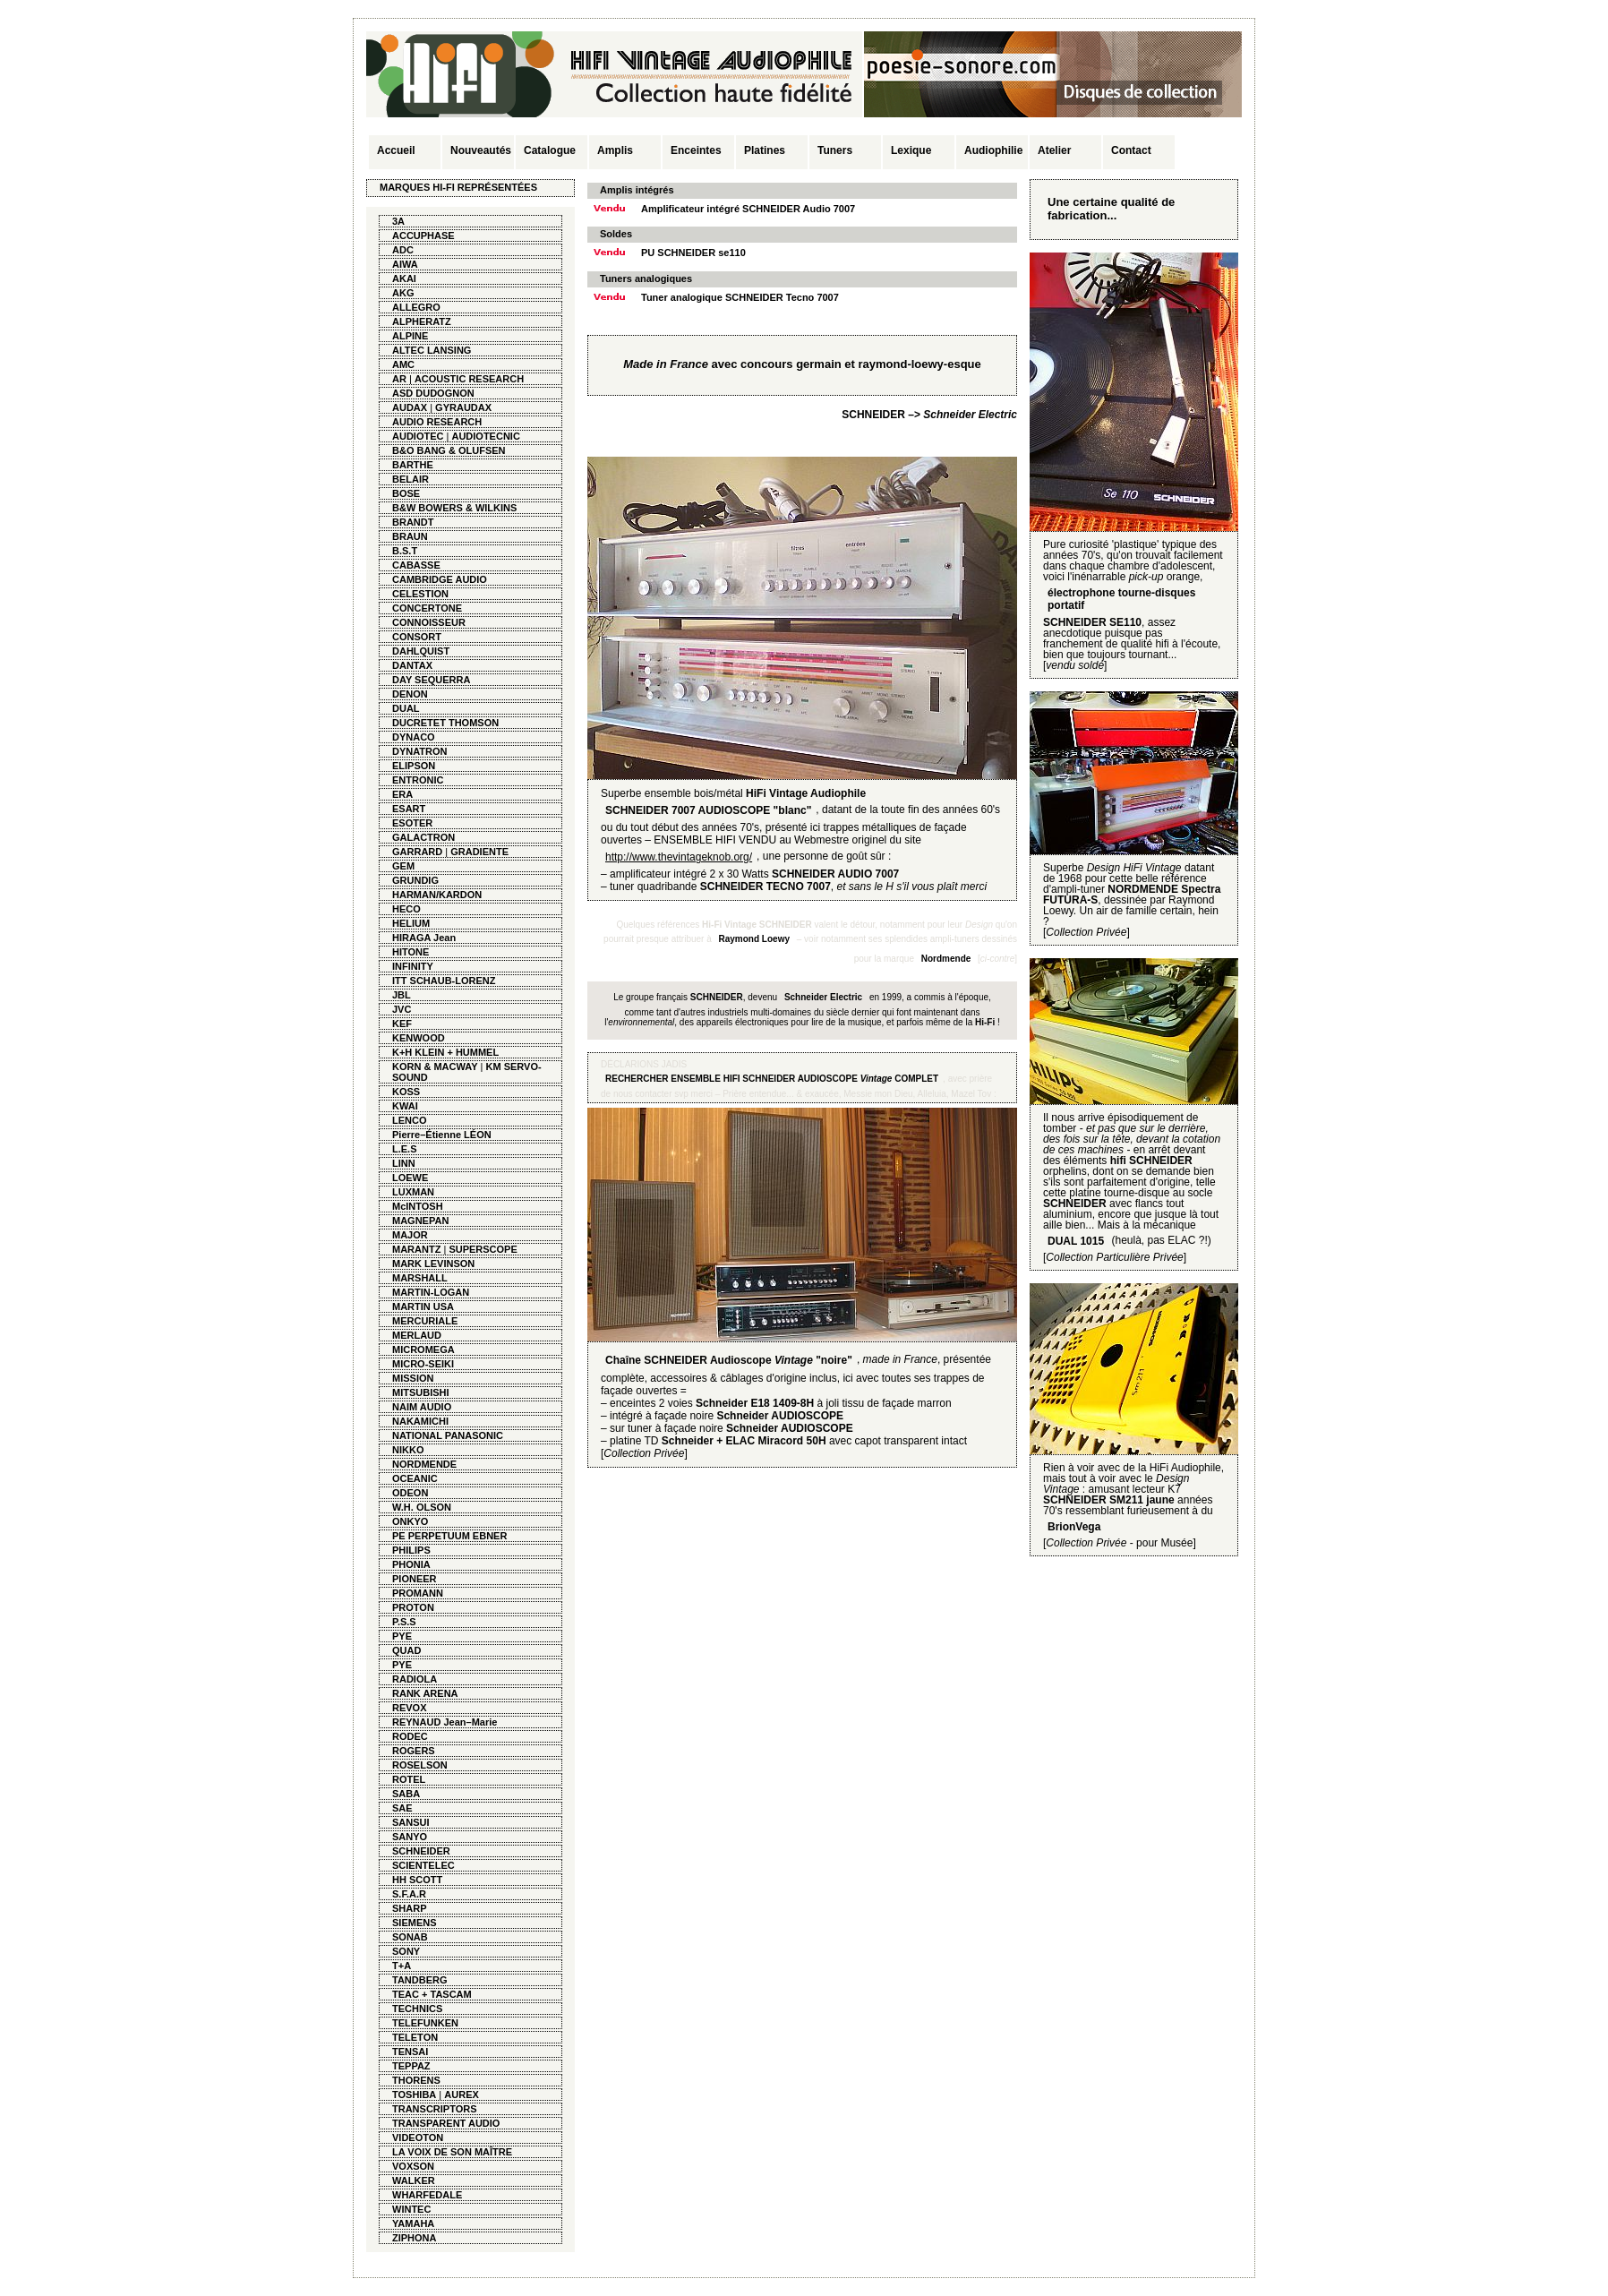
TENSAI (410, 2051)
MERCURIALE (425, 1320)
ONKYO (410, 1521)
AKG (403, 292)
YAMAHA (413, 2223)
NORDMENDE (424, 1464)
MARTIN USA (423, 1306)
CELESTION (420, 593)
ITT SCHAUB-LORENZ (444, 980)
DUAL (406, 708)
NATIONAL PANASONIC (447, 1435)
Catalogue (550, 150)
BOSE (406, 493)
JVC (401, 1009)
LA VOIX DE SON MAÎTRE (452, 2151)
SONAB (410, 1937)
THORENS (416, 2080)
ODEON (410, 1492)
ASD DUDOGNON (433, 393)
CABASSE (416, 565)
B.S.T (404, 550)
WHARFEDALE (427, 2194)
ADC (403, 249)
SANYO (409, 1836)
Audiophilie (993, 150)
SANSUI (411, 1822)
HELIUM (411, 923)
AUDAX (409, 407)
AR (399, 378)
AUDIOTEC (417, 436)
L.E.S (404, 1149)
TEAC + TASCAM (432, 1994)
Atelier (1054, 150)
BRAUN (410, 536)
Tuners (834, 150)
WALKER (413, 2180)
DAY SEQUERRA (431, 679)
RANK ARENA (425, 1693)
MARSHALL (420, 1277)
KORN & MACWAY (435, 1066)
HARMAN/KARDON (437, 894)
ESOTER (412, 823)
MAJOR (410, 1234)
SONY (406, 1951)
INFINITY (412, 966)
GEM (403, 866)
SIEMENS (414, 1922)
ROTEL (408, 1779)
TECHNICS (417, 2008)
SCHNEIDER (421, 1851)
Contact (1131, 150)
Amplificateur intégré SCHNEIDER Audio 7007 (748, 208)
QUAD (406, 1650)
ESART (408, 808)
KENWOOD (418, 1037)
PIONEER (414, 1578)
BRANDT (412, 522)
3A (398, 221)
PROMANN (417, 1593)
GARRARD (417, 851)
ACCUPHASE (423, 235)
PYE (402, 1636)
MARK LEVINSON (433, 1263)
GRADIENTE (479, 851)
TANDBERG (420, 1980)
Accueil (396, 150)
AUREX (461, 2094)
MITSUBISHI (420, 1392)
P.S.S (404, 1621)
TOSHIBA (414, 2094)
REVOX (409, 1707)
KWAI (405, 1106)
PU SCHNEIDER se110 (693, 252)
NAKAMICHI (420, 1421)
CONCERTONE (427, 608)
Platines (764, 150)
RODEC (410, 1736)
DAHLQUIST (420, 651)
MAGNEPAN (420, 1220)
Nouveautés (480, 150)
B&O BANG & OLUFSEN (449, 450)
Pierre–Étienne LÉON (442, 1134)
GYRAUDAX (463, 407)
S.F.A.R (409, 1894)
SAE (402, 1808)
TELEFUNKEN (425, 2023)
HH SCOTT (417, 1879)
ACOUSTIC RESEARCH (469, 378)
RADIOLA (414, 1679)
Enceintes (696, 150)
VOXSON (413, 2166)
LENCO (409, 1120)
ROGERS (413, 1750)
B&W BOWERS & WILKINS (454, 507)
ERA (402, 794)
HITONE (410, 952)
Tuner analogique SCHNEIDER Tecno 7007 (740, 297)
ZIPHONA (414, 2237)
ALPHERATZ (421, 321)
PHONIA (411, 1564)
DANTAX (412, 665)
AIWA (405, 264)
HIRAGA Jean (424, 937)
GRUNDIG (415, 880)
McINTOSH (417, 1206)
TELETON (415, 2037)
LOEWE (410, 1177)
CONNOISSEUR (429, 622)
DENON (410, 694)
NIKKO (407, 1449)
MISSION (412, 1378)
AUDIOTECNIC (485, 436)
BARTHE (412, 464)
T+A (401, 1965)
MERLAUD (416, 1335)
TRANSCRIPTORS (434, 2108)
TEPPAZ (411, 2065)
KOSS (406, 1091)
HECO (406, 909)
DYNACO (413, 737)
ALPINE (410, 335)
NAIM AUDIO (421, 1406)
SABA (406, 1793)
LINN (403, 1163)
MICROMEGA (423, 1349)
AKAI (404, 278)
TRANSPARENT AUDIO (446, 2123)
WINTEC (411, 2209)
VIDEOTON (417, 2137)
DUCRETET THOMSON (445, 722)
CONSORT (416, 636)
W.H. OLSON (421, 1507)
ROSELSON (420, 1765)
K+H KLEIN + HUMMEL (445, 1052)
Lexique (911, 150)
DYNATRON (420, 751)
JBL (401, 995)
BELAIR (410, 479)
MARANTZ (416, 1249)
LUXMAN (413, 1192)
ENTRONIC (417, 780)
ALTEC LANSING (431, 350)
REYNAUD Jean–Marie (444, 1722)
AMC (403, 364)
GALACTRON (423, 837)
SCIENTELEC (423, 1865)
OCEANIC (415, 1478)
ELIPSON (413, 765)
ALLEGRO (416, 307)
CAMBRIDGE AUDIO (439, 579)
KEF (402, 1023)
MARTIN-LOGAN (430, 1292)
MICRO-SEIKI (423, 1363)
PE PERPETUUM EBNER (449, 1535)
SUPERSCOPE (483, 1249)
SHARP (409, 1908)
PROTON (413, 1607)
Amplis (615, 150)
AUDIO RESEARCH (437, 421)
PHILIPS (411, 1550)
